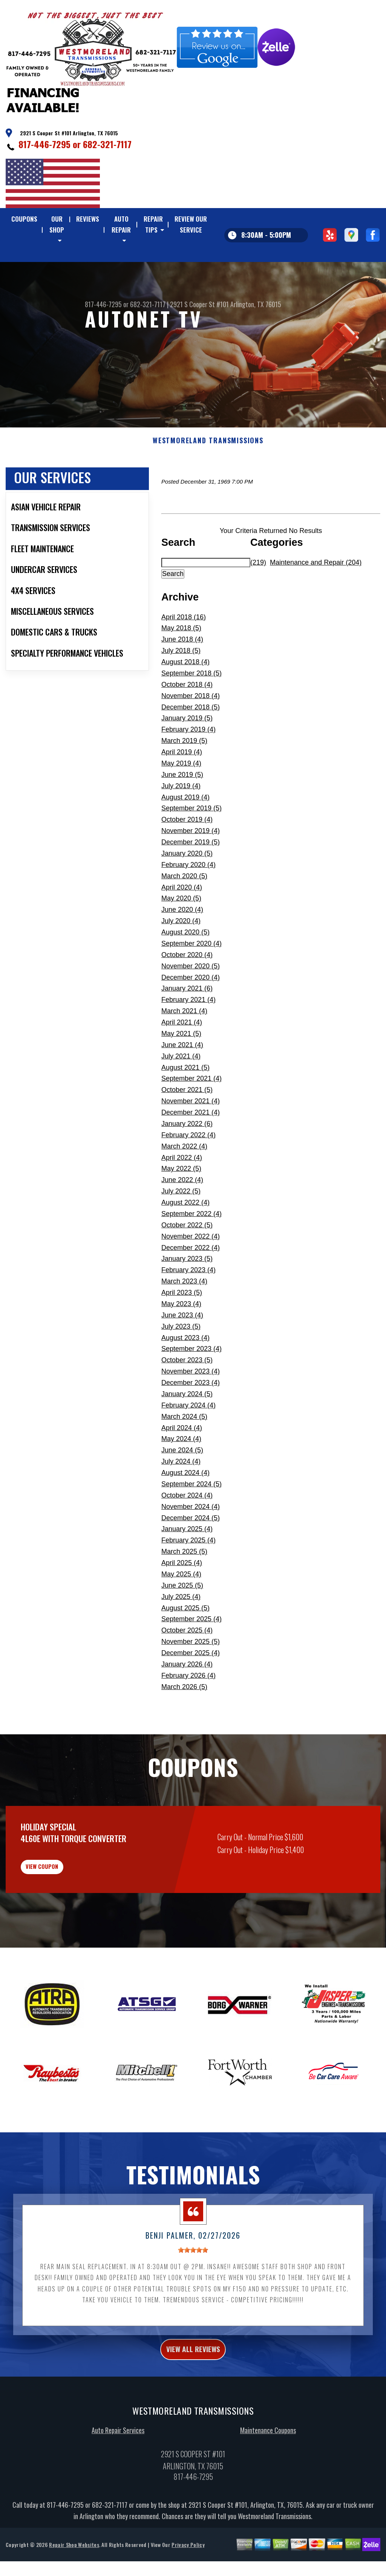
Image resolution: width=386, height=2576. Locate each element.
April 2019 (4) (181, 789)
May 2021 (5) (181, 1070)
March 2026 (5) (184, 1723)
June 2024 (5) (182, 1487)
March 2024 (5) (184, 1453)
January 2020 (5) (187, 890)
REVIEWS (87, 219)
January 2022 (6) (187, 1160)
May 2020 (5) (181, 935)
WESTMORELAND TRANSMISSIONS (208, 477)
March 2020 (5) (184, 912)
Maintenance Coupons (268, 2481)
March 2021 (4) (184, 1048)
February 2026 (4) (188, 1712)
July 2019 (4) (181, 822)
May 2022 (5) (181, 1205)
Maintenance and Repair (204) (315, 599)
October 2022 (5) (187, 1261)
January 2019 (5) (187, 755)
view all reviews (193, 2398)
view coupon (62, 1908)
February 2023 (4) (188, 1307)
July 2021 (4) (181, 1093)
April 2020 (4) (181, 924)
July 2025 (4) (181, 1633)
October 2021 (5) (187, 1126)
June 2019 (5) (182, 811)
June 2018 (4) (182, 676)
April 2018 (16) (183, 653)
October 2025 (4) (187, 1667)
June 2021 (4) (182, 1081)
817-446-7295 (44, 144)
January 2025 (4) (187, 1566)
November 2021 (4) (190, 1138)
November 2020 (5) (190, 1002)
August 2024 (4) (185, 1509)
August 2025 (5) (185, 1644)
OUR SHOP (56, 224)
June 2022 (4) (182, 1217)
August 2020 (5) (185, 969)
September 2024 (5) (191, 1520)
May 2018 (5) (181, 665)
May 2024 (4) (181, 1475)
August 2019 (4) (185, 834)
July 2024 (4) (181, 1498)
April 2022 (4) (181, 1194)
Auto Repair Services (118, 2481)
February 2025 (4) (188, 1577)
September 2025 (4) (191, 1656)
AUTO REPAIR (121, 224)
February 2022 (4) (188, 1171)
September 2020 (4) (191, 980)
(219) (258, 599)
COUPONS (24, 219)
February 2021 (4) (188, 1036)
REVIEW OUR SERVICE (191, 224)
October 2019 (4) (187, 856)
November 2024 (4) (190, 1543)
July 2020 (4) (181, 958)
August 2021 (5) (185, 1104)
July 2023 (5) (181, 1363)
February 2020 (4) (188, 901)
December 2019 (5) (190, 879)
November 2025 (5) (190, 1678)
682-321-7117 (107, 144)
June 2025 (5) (182, 1622)
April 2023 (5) (181, 1329)
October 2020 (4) (187, 991)
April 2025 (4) (181, 1599)
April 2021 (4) (181, 1059)
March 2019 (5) (184, 777)
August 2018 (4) (185, 699)
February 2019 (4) (188, 766)
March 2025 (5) (184, 1588)
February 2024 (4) (188, 1442)
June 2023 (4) (182, 1351)
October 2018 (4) (187, 721)
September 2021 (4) (191, 1115)
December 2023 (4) (190, 1419)
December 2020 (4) (190, 1014)
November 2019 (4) (190, 867)
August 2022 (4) (185, 1239)
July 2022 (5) (181, 1228)
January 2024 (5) (187, 1430)
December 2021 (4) (190, 1149)
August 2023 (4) (185, 1374)
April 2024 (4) (181, 1464)
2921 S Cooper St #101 (199, 341)
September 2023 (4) (191, 1385)
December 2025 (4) (190, 1690)
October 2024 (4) (187, 1532)
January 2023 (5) (187, 1295)
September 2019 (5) (191, 845)
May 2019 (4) (181, 800)
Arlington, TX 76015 (255, 341)
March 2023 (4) (184, 1318)
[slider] (193, 2297)
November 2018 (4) (190, 732)
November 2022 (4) (190, 1273)
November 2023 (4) (190, 1408)
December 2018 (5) (190, 743)
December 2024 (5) (190, 1554)
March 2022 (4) (184, 1183)
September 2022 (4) (191, 1250)
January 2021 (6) (187, 1025)
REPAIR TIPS (153, 224)
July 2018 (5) (181, 687)
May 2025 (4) (181, 1610)
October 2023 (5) (187, 1397)
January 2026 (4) (187, 1701)
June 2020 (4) (182, 946)
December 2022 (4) (190, 1284)
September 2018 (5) (191, 710)
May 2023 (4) (181, 1340)
